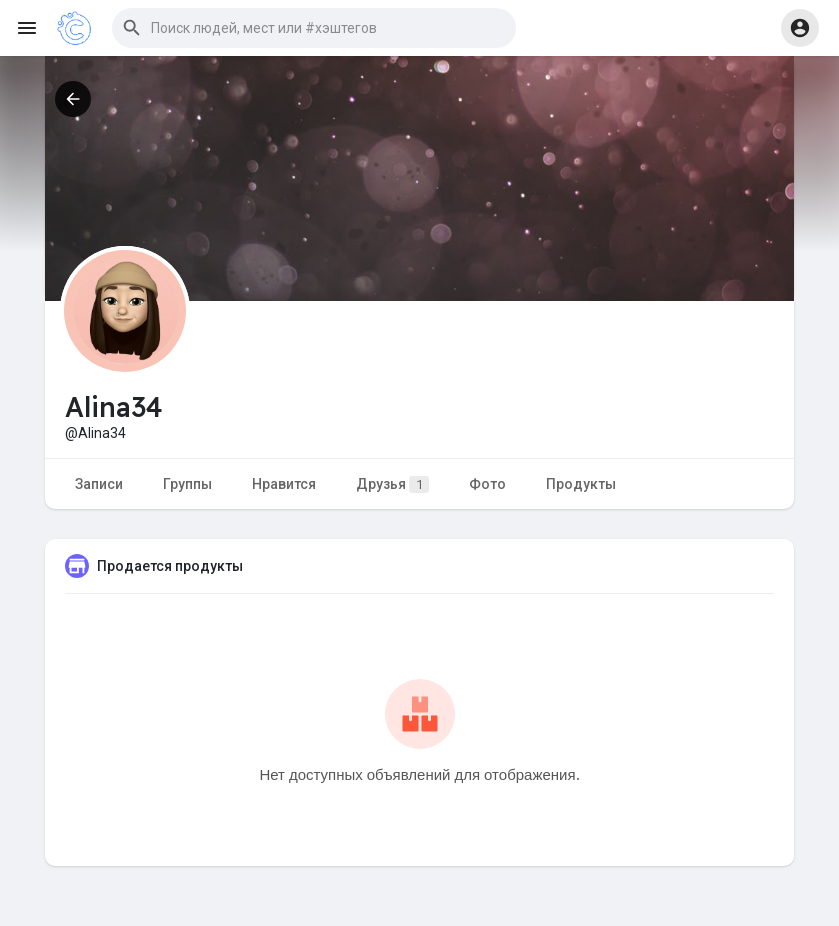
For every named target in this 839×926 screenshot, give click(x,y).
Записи (99, 484)
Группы (187, 484)
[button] (314, 28)
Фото (487, 484)
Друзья (392, 484)
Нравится (284, 484)
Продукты (581, 484)
